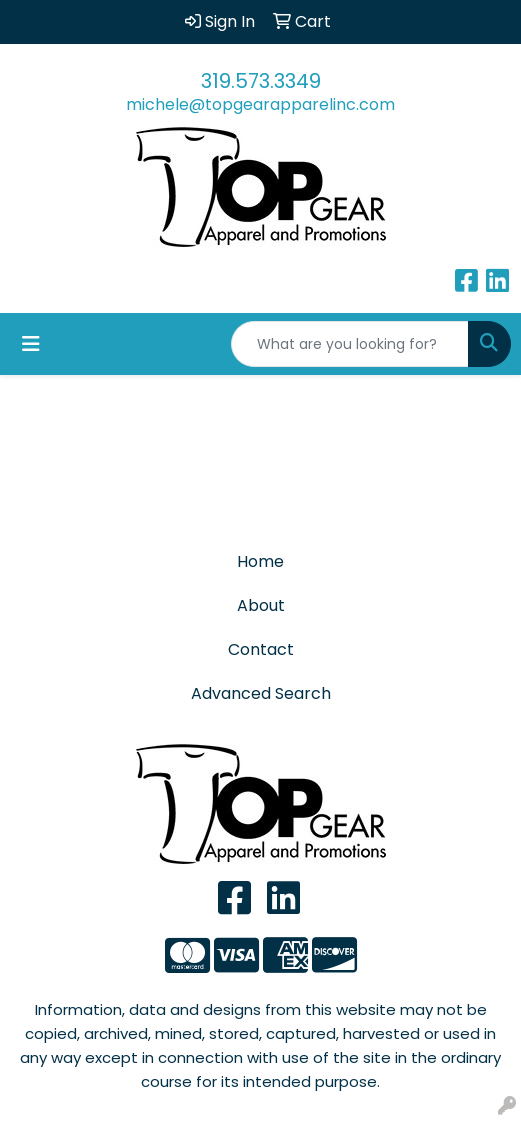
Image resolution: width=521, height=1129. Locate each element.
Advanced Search (261, 693)
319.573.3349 (261, 81)
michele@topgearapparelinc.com (260, 104)
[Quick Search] (350, 344)
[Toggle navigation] (31, 344)
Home (260, 561)
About (261, 605)
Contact (261, 649)
